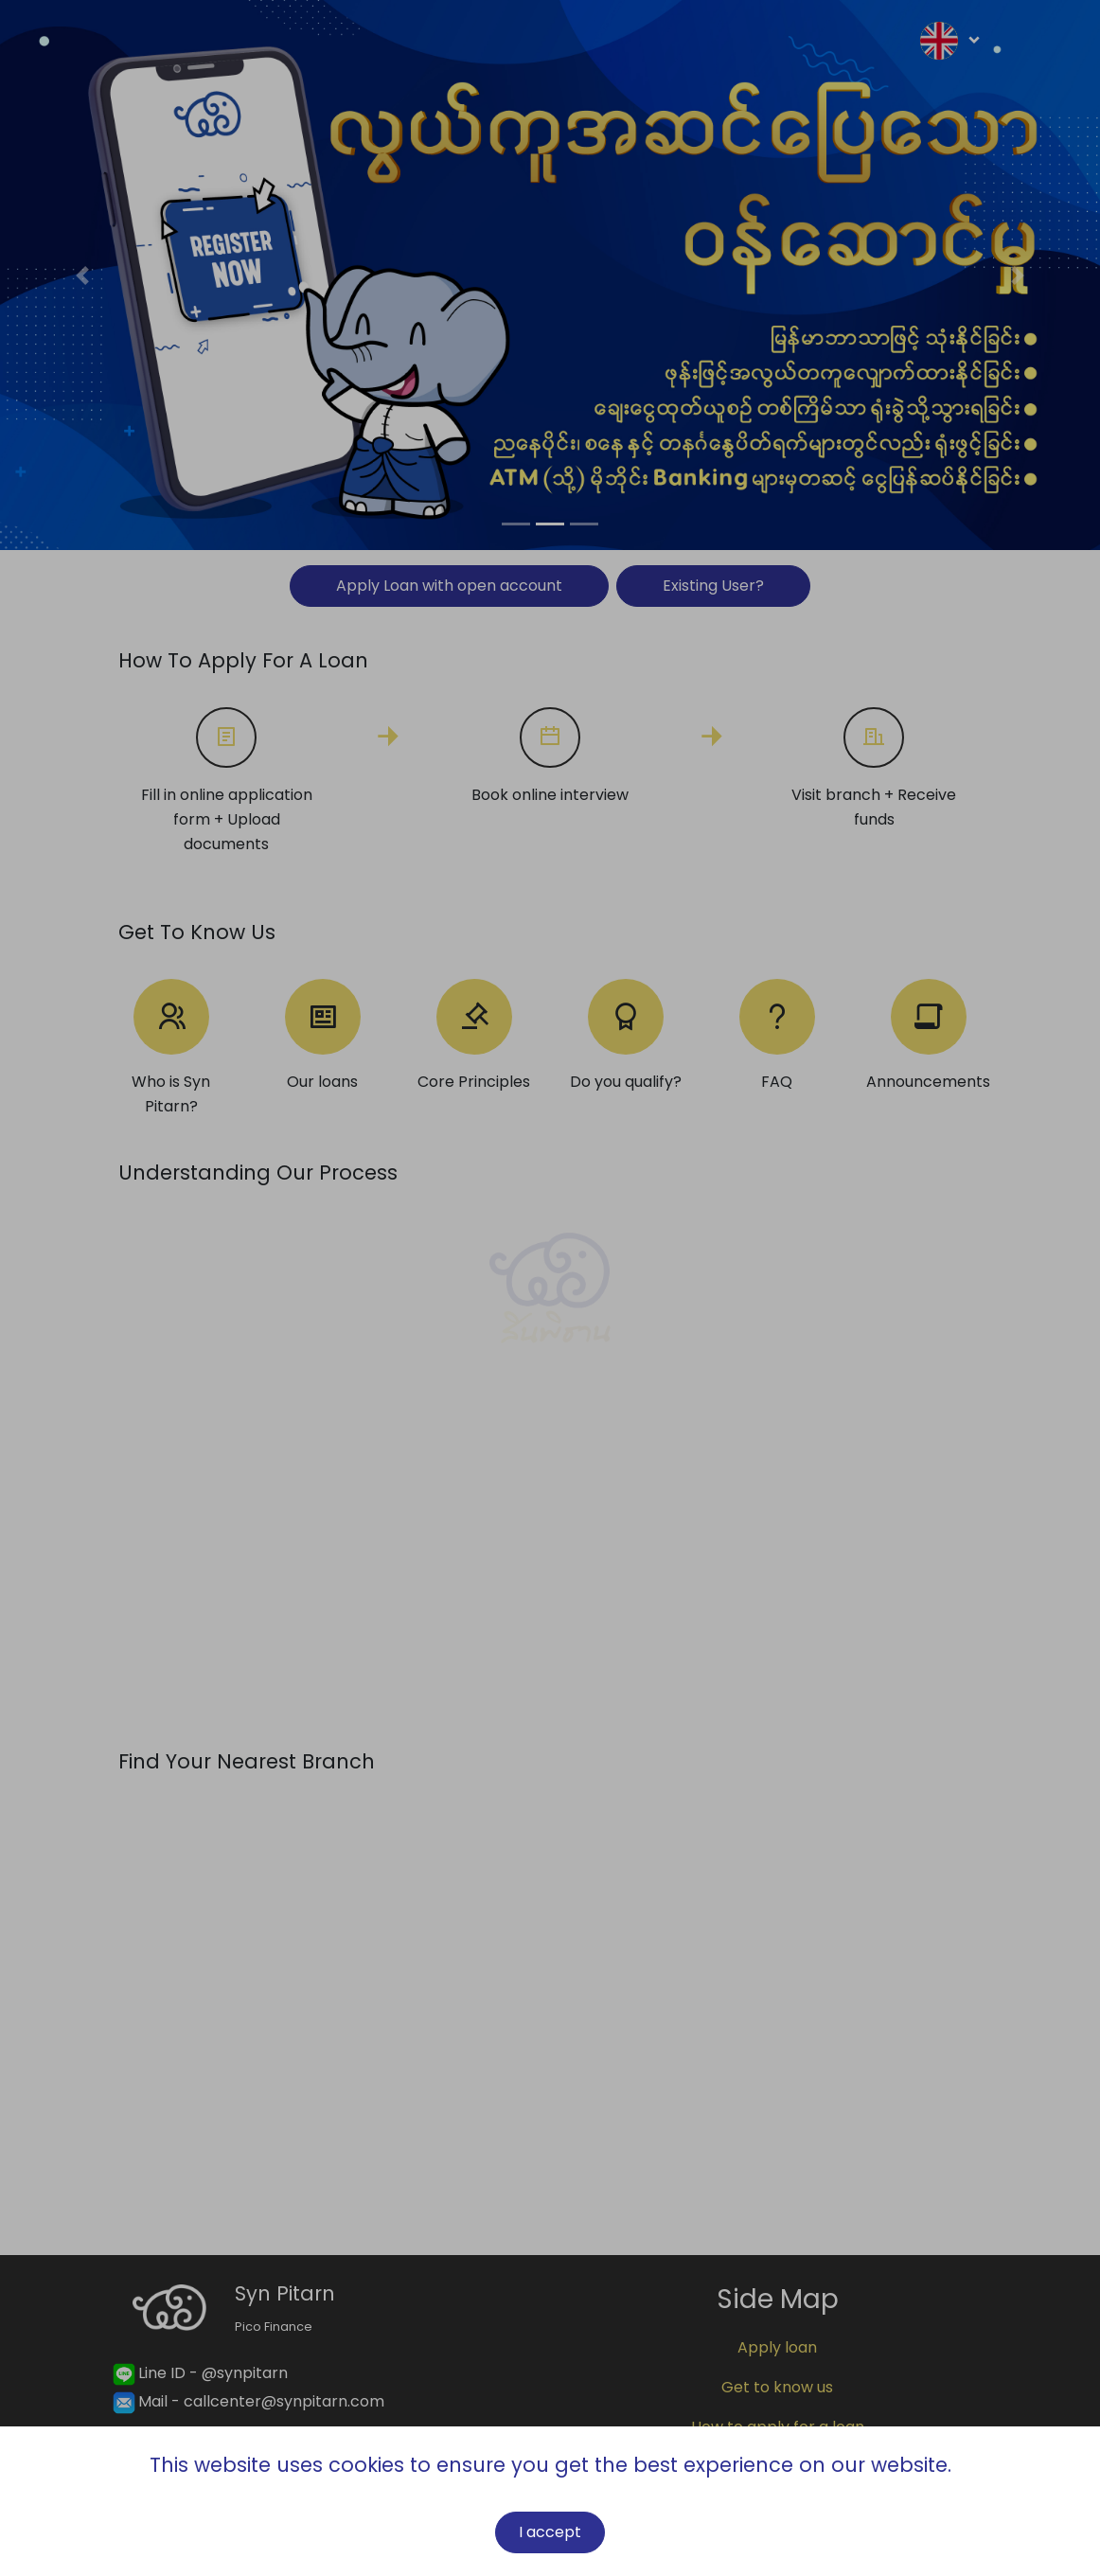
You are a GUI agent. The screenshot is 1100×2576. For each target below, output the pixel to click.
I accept (550, 2532)
